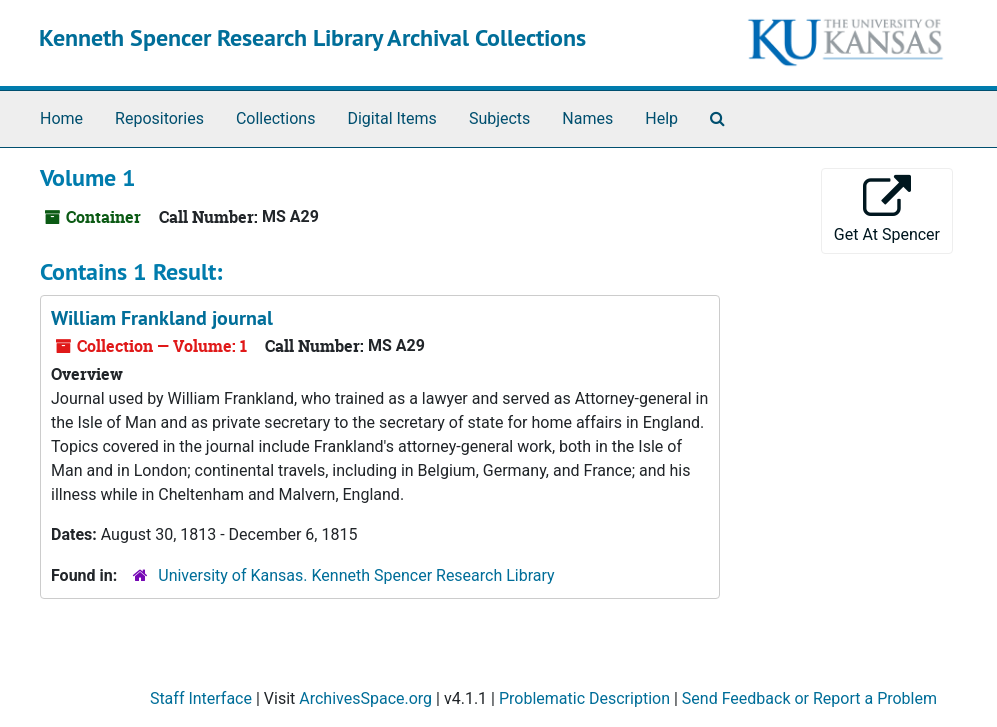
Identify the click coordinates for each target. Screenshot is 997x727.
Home (61, 118)
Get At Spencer (887, 209)
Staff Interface (201, 698)
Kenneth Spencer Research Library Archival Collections (312, 37)
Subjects (499, 118)
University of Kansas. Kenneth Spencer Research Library (356, 575)
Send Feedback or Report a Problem (809, 698)
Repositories (159, 118)
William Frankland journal (162, 318)
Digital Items (391, 118)
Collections (276, 118)
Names (587, 118)
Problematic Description (584, 698)
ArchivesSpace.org (365, 698)
